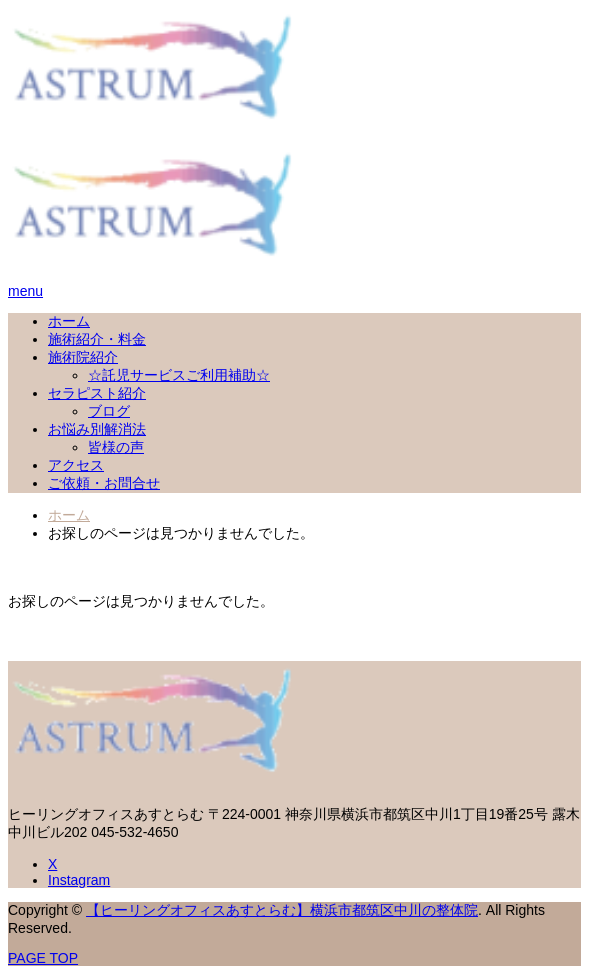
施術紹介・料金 (97, 339)
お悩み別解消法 (97, 429)
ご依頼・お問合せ (104, 483)
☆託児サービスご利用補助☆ (179, 375)
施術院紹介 (83, 357)
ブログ (109, 411)
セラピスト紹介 (97, 393)
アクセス (76, 465)
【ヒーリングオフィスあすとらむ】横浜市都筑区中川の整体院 (282, 910)
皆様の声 (116, 447)
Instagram (79, 880)
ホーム (69, 321)
